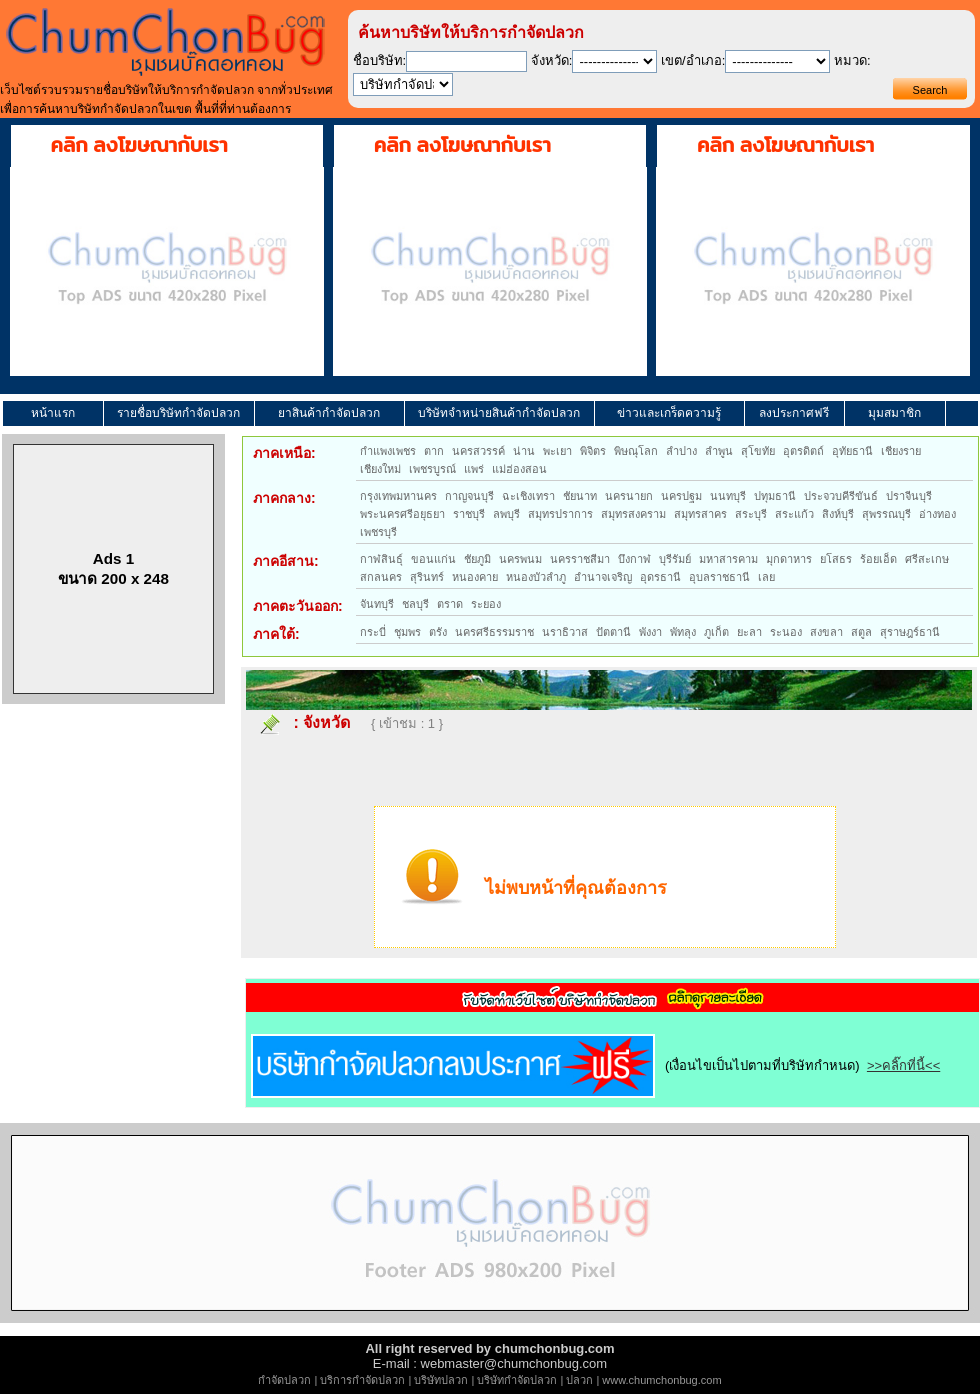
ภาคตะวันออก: (298, 606)
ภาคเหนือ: (284, 453)
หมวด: (852, 60)
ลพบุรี (506, 514)
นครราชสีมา (580, 559)
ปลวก (579, 1380)
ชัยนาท (580, 496)
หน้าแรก (53, 413)
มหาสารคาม (728, 559)
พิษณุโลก (636, 451)
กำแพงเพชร (388, 451)
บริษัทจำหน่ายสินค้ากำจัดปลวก (499, 413)
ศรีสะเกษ (927, 559)
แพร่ (474, 469)
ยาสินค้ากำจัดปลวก (329, 413)
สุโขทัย (758, 451)
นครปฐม (681, 496)
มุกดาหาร (789, 559)
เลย (766, 577)
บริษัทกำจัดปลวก (517, 1380)
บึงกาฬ (634, 559)
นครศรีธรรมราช (494, 632)
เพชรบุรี (378, 532)
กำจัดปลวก (284, 1380)
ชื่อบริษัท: (380, 60)
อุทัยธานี (852, 451)
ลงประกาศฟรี (794, 413)
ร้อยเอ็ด (878, 559)
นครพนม (520, 559)
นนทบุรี (728, 496)
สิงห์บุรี (838, 514)
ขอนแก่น (433, 559)
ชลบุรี (415, 604)
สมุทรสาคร (700, 514)
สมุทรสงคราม (633, 514)
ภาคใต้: (276, 634)
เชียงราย (901, 451)
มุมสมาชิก (894, 413)
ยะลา (749, 632)
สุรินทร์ (427, 577)
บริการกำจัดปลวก (362, 1380)
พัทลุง (683, 632)
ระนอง (786, 632)
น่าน (524, 451)
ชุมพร (407, 632)
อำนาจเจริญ (603, 577)
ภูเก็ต (716, 632)
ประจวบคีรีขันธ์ (841, 496)
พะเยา (557, 451)
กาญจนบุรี (469, 496)
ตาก (434, 451)
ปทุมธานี (775, 496)
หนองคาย (475, 577)
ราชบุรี (469, 514)
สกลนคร (381, 577)
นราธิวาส (565, 632)
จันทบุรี (377, 604)
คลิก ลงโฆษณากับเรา (139, 145)
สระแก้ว (794, 514)
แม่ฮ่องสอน (519, 469)
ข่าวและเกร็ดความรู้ (669, 413)
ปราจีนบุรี (909, 496)
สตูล (861, 632)
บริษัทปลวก (441, 1380)
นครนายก (629, 496)
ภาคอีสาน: (286, 561)
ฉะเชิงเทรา (528, 496)
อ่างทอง (937, 514)
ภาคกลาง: (284, 498)
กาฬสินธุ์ (381, 559)
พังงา (650, 632)
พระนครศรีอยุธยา (402, 514)
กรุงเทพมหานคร (398, 496)
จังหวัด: (552, 60)
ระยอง (486, 604)
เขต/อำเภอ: (693, 60)
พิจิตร (593, 451)
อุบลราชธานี (719, 577)
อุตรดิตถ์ (803, 451)
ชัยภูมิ (477, 559)
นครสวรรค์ (478, 451)
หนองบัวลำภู (536, 577)
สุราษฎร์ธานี (910, 632)
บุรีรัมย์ (675, 559)
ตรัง (438, 632)
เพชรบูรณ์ (432, 469)
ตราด (450, 604)
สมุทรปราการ (560, 514)
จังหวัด (326, 722)
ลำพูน (719, 451)
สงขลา (826, 632)
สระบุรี (751, 514)
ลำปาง (681, 451)
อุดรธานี (660, 577)
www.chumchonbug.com (661, 1380)
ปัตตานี (613, 632)
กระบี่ (373, 632)
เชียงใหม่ (380, 469)
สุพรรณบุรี (886, 514)
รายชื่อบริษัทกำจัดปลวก (178, 413)
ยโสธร (836, 559)
